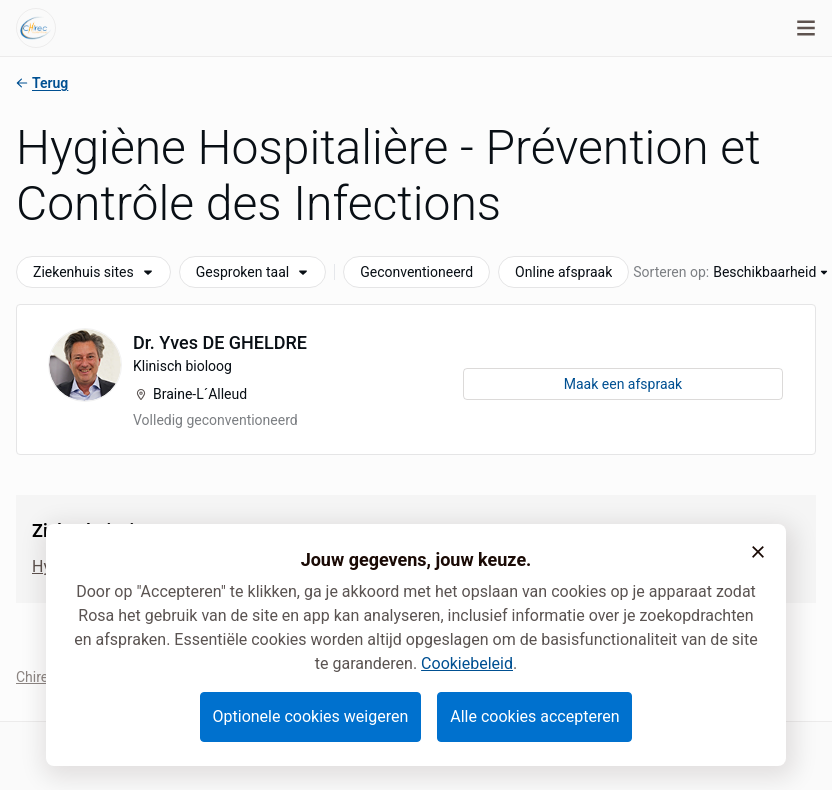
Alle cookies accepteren (534, 716)
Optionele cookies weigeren (311, 716)
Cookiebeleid (467, 663)
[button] (758, 552)
